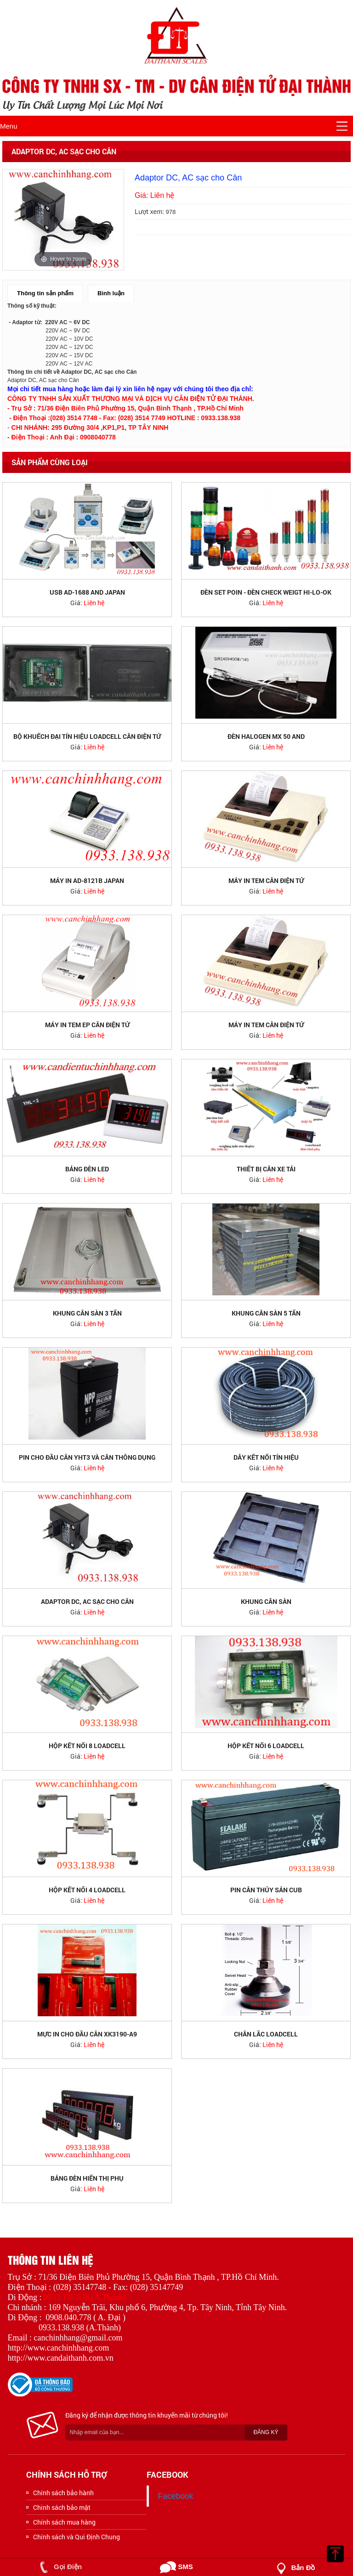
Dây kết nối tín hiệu (266, 1457)
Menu (8, 126)
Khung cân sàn (266, 1601)
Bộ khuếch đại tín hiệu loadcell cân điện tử (87, 736)
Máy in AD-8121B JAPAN (87, 880)
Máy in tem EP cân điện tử (87, 1024)
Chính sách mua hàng (64, 2522)
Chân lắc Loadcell (266, 2033)
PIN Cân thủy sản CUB (266, 1889)
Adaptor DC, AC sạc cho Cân (87, 1601)
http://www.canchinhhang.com (58, 2347)
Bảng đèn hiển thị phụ (87, 2178)
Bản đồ (294, 2567)
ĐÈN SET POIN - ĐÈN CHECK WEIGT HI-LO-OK (265, 592)
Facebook (176, 2496)
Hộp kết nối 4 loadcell (87, 1889)
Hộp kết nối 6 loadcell (266, 1745)
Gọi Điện (59, 2566)
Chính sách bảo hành (63, 2492)
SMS (176, 2566)
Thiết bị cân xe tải (266, 1168)
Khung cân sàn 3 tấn (87, 1313)
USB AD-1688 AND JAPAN (87, 592)
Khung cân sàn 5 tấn (266, 1313)
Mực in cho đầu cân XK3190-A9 (87, 2033)
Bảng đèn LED (87, 1168)
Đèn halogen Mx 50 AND (266, 736)
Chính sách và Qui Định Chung (76, 2536)
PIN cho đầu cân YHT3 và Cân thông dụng (87, 1457)
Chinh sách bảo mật (62, 2507)
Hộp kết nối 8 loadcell (87, 1745)
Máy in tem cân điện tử (266, 880)
